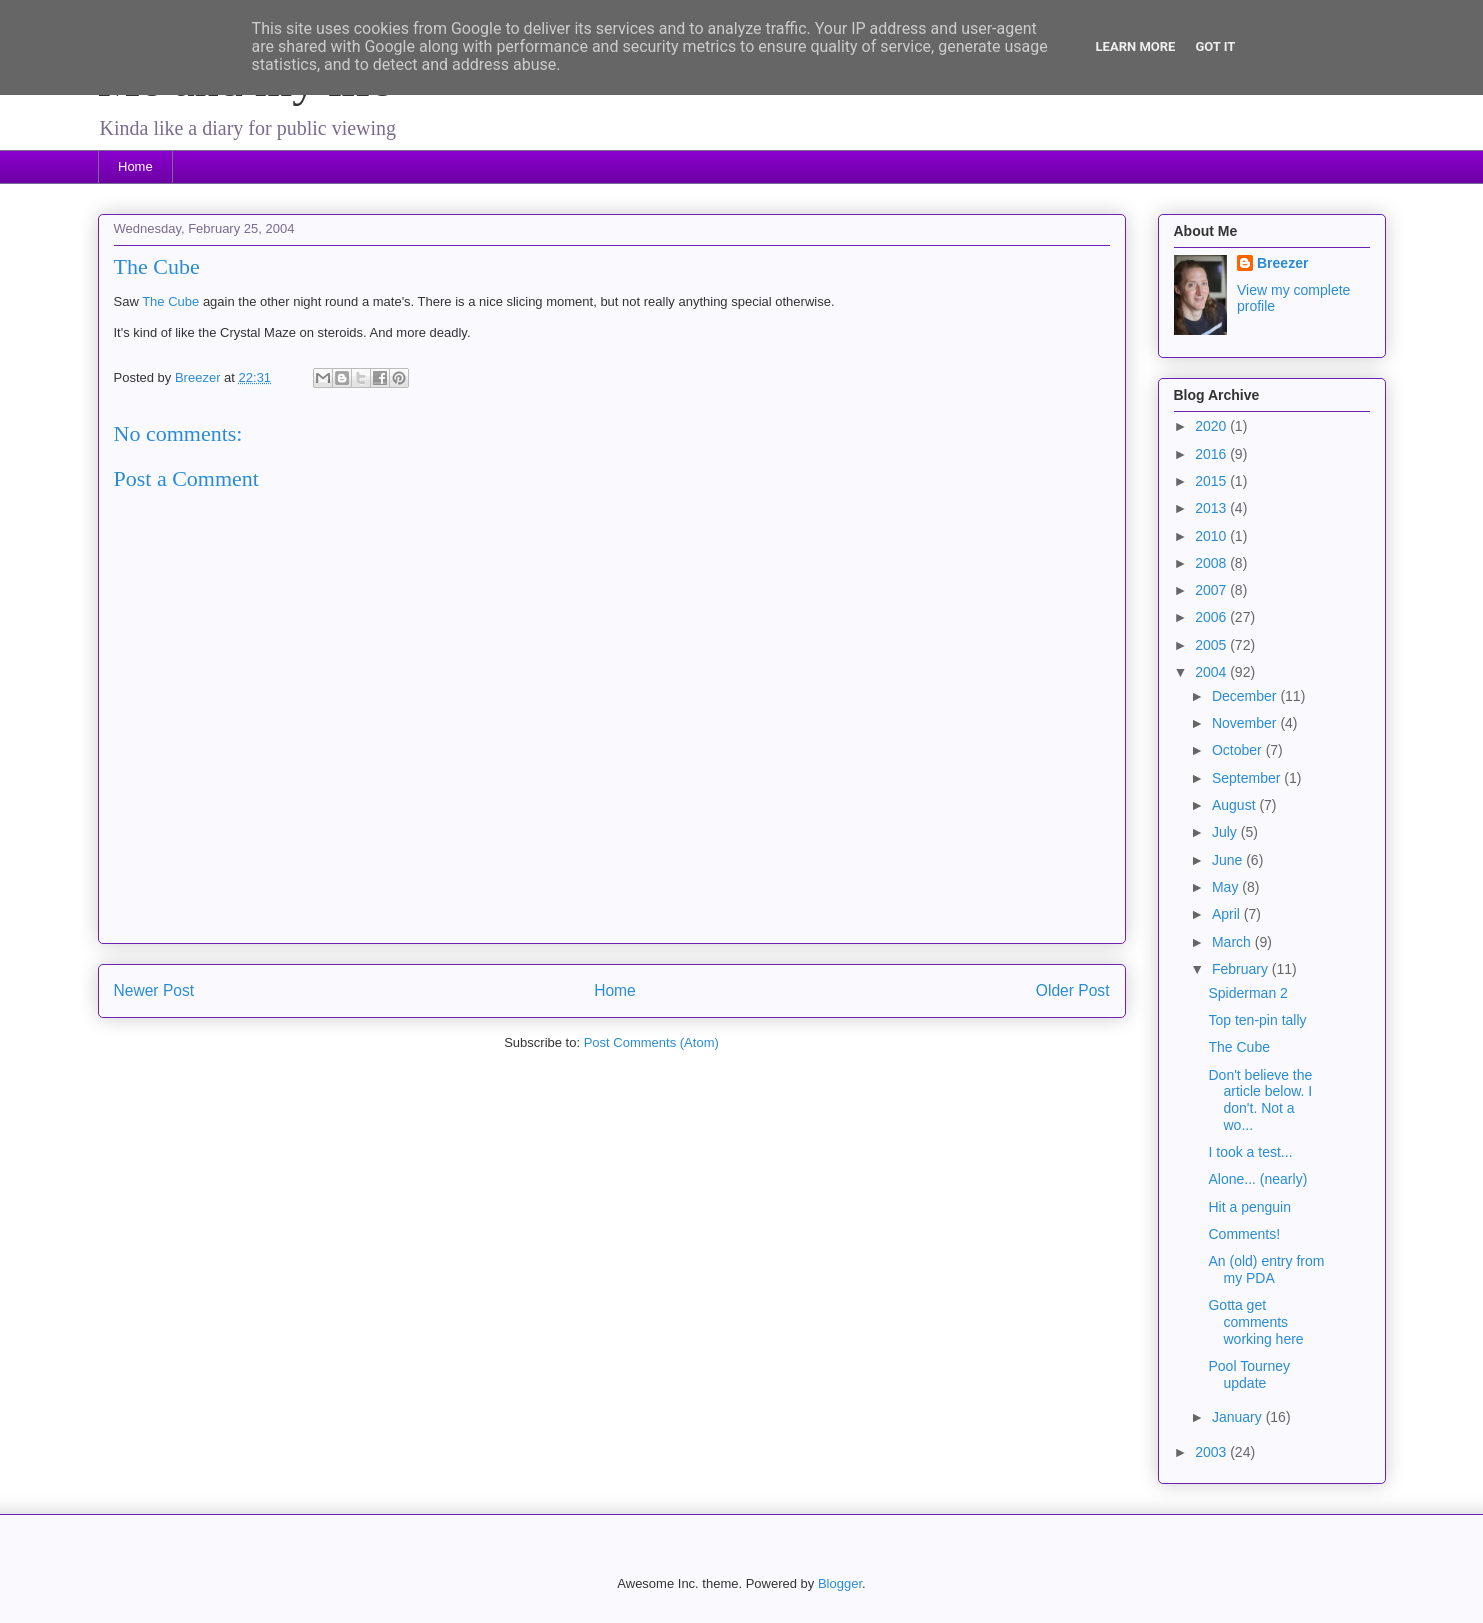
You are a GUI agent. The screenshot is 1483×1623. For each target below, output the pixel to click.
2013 (1212, 508)
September (1248, 778)
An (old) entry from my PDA (1266, 1269)
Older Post (1073, 990)
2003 (1212, 1452)
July (1226, 832)
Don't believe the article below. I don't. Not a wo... (1260, 1100)
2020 (1212, 426)
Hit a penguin (1249, 1207)
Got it (1215, 46)
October (1239, 750)
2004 (1212, 672)
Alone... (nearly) (1257, 1179)
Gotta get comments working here (1255, 1322)
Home (135, 166)
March (1233, 942)
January (1239, 1417)
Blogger (840, 1583)
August (1235, 805)
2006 (1212, 617)
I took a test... (1250, 1152)
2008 (1212, 563)
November (1246, 723)
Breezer (1282, 263)
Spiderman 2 (1247, 993)
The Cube (170, 301)
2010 (1212, 536)
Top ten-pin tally (1257, 1020)
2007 (1212, 590)
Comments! (1244, 1234)
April (1228, 914)
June (1229, 860)
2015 (1212, 481)
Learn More (1136, 46)
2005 (1212, 645)
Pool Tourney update (1248, 1374)
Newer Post (154, 990)
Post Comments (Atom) (651, 1042)
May (1227, 887)
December (1246, 696)
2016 (1212, 454)
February (1242, 969)
